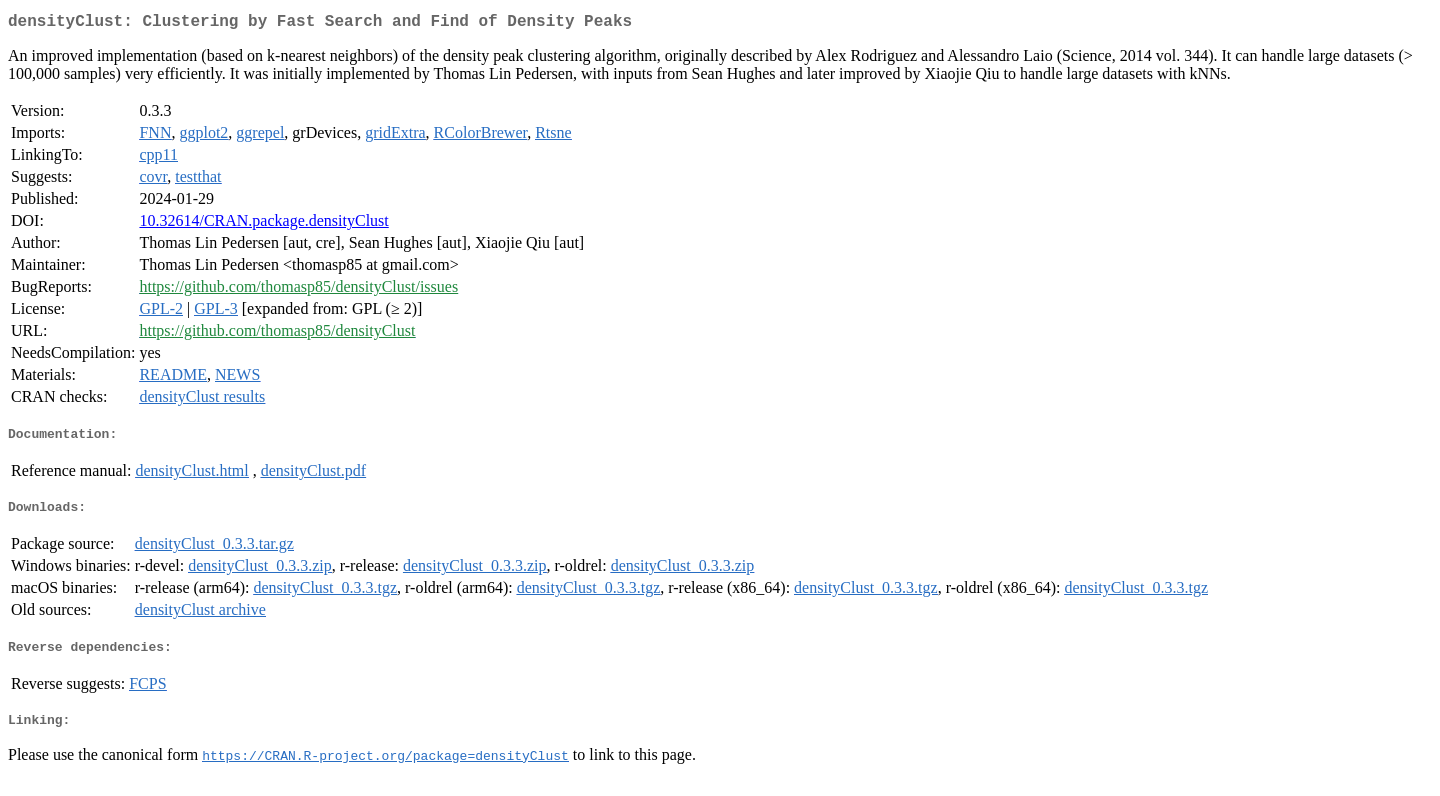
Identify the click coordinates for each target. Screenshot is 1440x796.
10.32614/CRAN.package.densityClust (263, 224)
